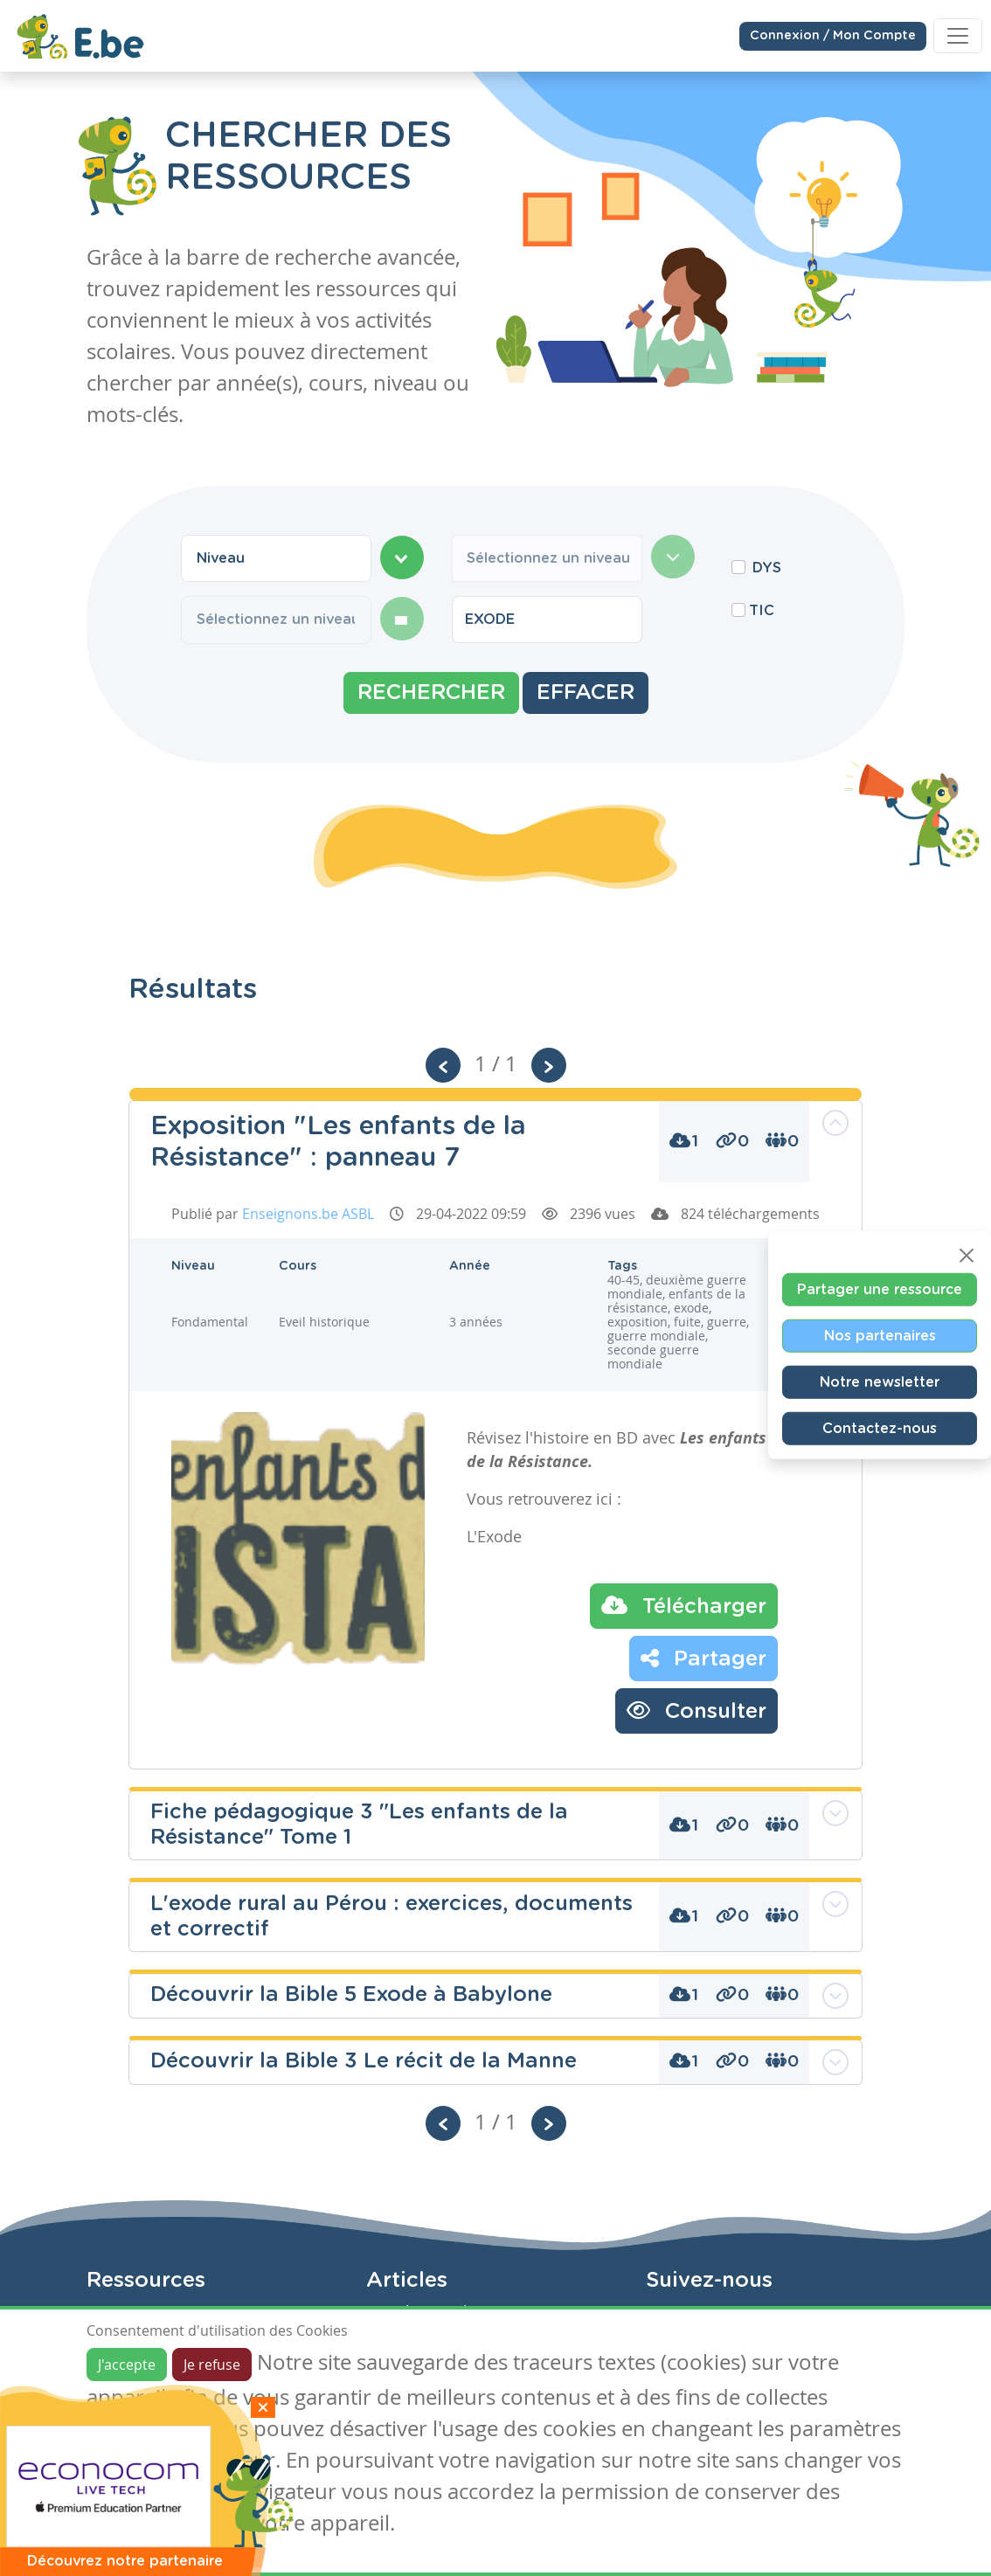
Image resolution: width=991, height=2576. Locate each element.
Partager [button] (703, 1657)
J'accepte (127, 2364)
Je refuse (212, 2364)
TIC (761, 611)
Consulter (696, 1710)
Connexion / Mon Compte (833, 34)
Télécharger (683, 1605)
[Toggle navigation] (957, 34)
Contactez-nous (879, 1429)
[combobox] (276, 558)
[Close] (966, 1255)
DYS (766, 568)
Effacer (585, 692)
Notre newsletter (879, 1382)
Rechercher (431, 692)
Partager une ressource (879, 1290)
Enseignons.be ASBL (308, 1213)
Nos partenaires (880, 1336)
